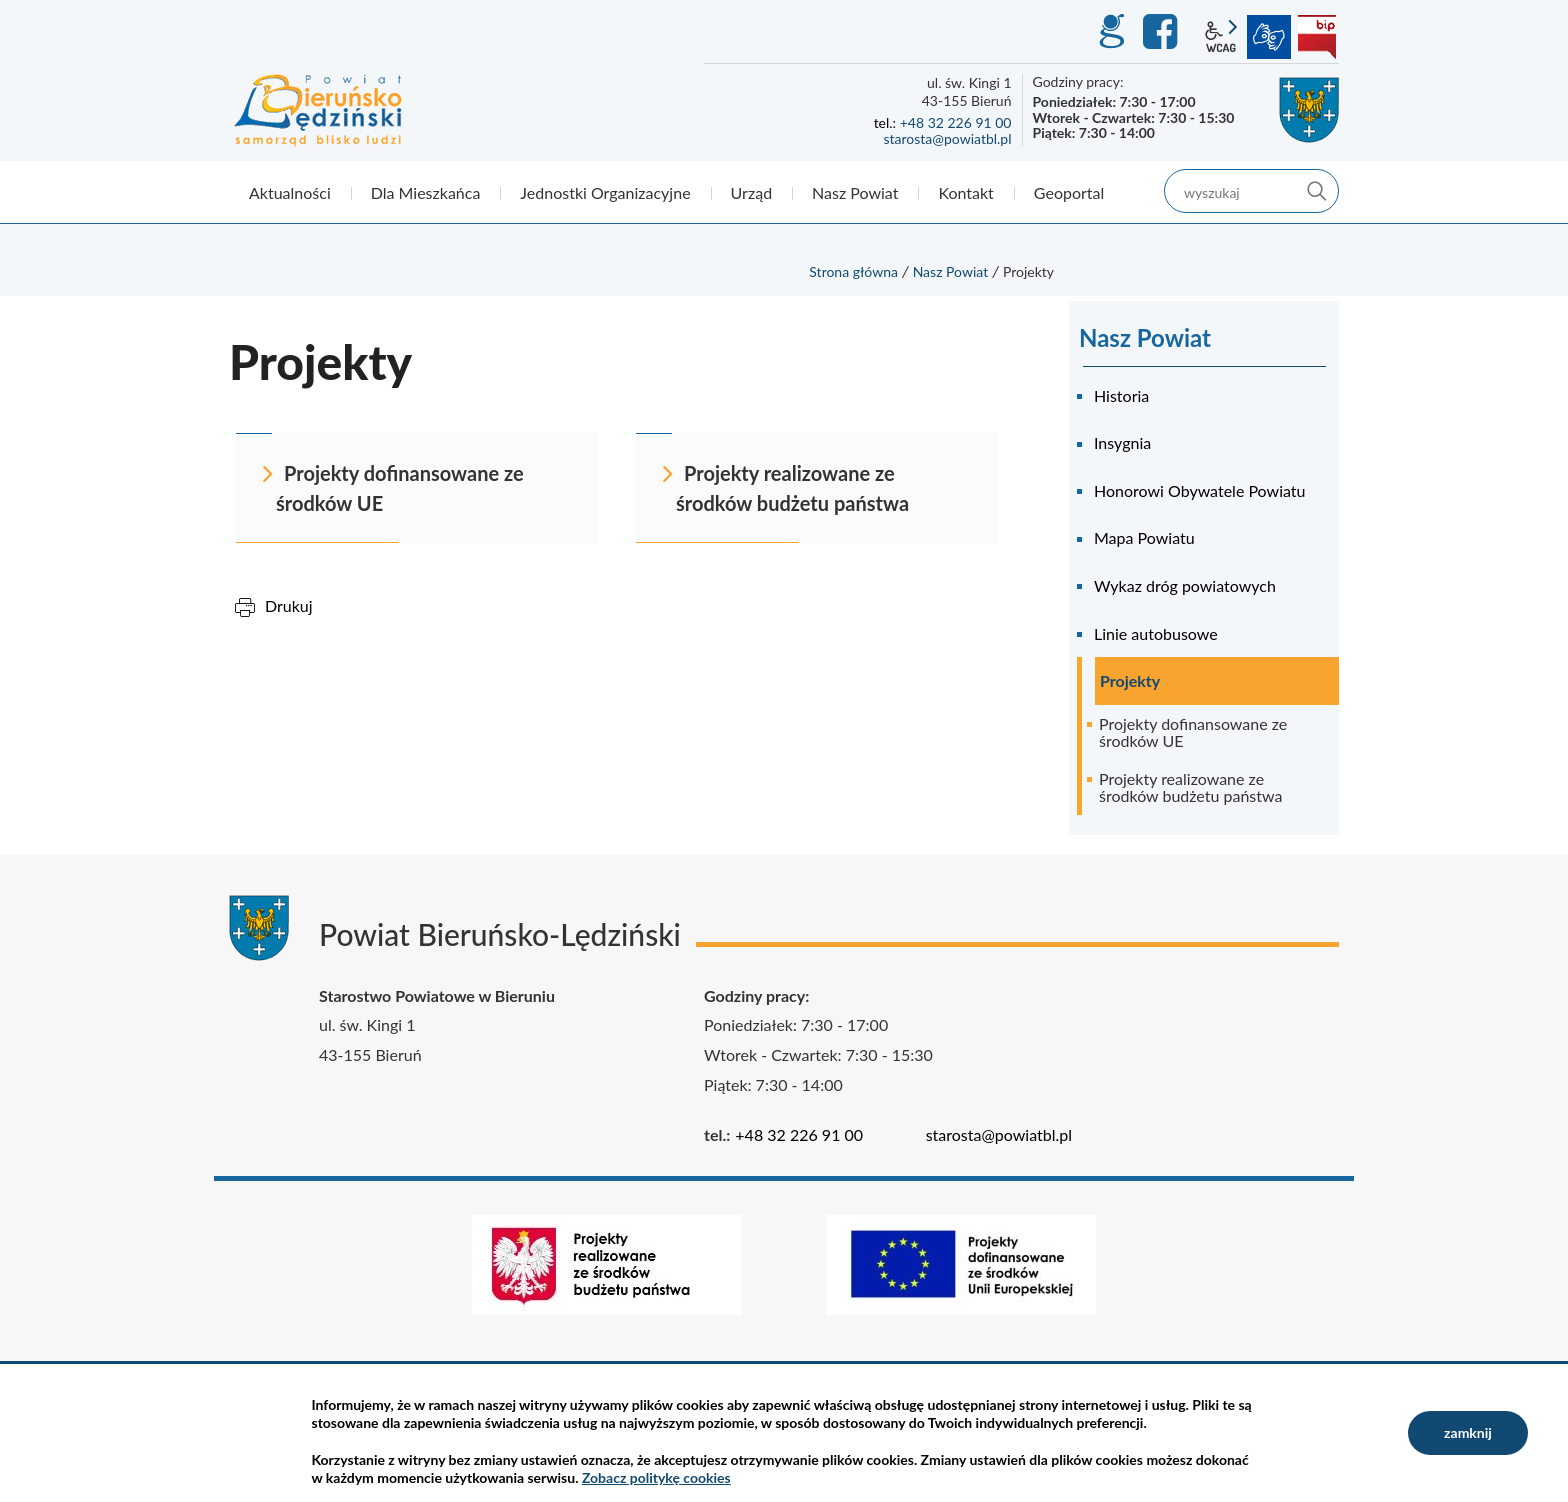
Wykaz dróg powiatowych (1185, 585)
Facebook (1163, 32)
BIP (1317, 37)
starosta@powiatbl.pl (947, 138)
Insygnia (1122, 442)
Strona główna (853, 271)
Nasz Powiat (951, 271)
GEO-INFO (1111, 32)
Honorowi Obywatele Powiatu (1199, 490)
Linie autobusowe (1156, 633)
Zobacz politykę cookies (656, 1477)
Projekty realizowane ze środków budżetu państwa (1190, 787)
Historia (1121, 395)
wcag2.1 (1221, 37)
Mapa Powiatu (1144, 537)
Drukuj (289, 605)
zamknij (1468, 1432)
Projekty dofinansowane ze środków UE (1193, 732)
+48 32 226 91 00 (956, 122)
